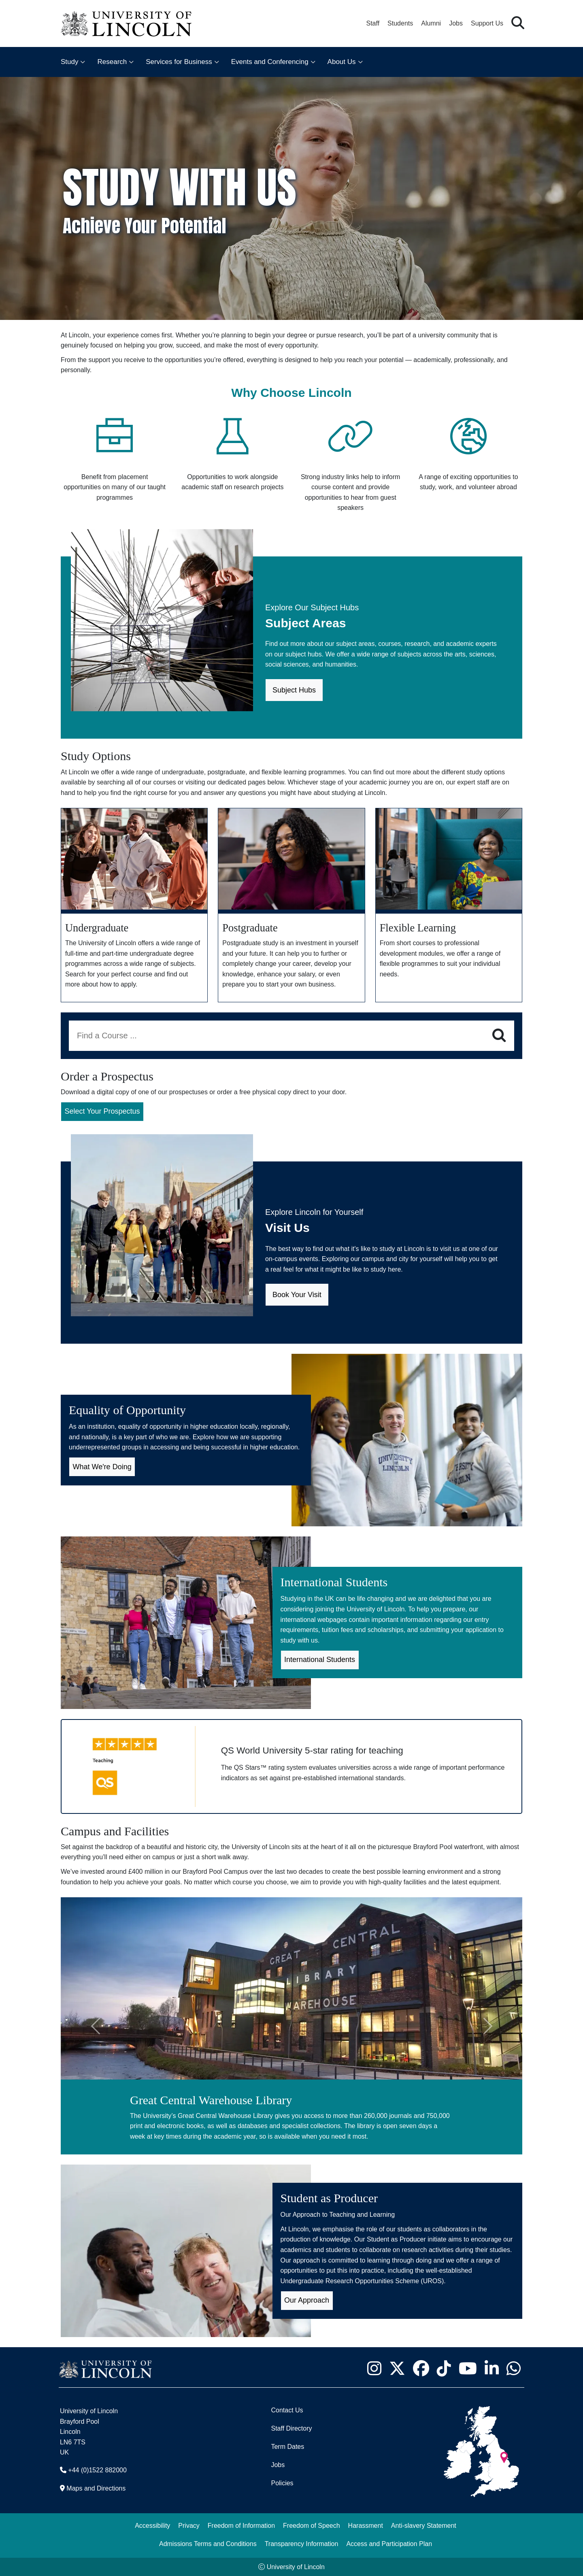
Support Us (487, 23)
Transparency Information (301, 2543)
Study (69, 62)
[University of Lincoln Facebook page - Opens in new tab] (421, 2368)
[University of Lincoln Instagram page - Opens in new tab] (374, 2368)
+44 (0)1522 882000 (97, 2470)
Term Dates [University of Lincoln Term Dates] (287, 2446)
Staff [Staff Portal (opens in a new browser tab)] (372, 23)
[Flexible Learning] (448, 905)
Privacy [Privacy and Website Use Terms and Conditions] (188, 2525)
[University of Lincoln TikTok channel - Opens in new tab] (444, 2368)
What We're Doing (102, 1467)
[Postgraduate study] (291, 905)
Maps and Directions (96, 2488)
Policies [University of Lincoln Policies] (282, 2483)
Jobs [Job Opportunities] (278, 2464)
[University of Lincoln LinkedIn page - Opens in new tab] (491, 2368)
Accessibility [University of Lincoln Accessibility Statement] (152, 2525)
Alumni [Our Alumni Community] (431, 23)
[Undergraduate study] (134, 905)
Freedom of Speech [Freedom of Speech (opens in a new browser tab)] (311, 2525)
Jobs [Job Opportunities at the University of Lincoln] (456, 23)
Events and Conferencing (270, 62)
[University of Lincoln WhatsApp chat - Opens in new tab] (513, 2368)
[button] (517, 23)
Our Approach (306, 2300)
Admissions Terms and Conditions (208, 2543)
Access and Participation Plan (389, 2543)
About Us (342, 62)
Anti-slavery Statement (423, 2525)
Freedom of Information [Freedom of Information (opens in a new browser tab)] (241, 2525)
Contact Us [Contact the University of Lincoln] (287, 2410)
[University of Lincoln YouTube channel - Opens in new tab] (468, 2368)
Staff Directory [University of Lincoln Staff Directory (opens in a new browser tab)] (291, 2428)
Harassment (365, 2525)
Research (112, 62)
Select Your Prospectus (102, 1111)
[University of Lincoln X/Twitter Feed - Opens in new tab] (397, 2368)
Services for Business (179, 62)
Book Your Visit (296, 1295)
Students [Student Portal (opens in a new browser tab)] (400, 23)
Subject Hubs (294, 690)
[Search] (499, 1035)
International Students (319, 1660)
